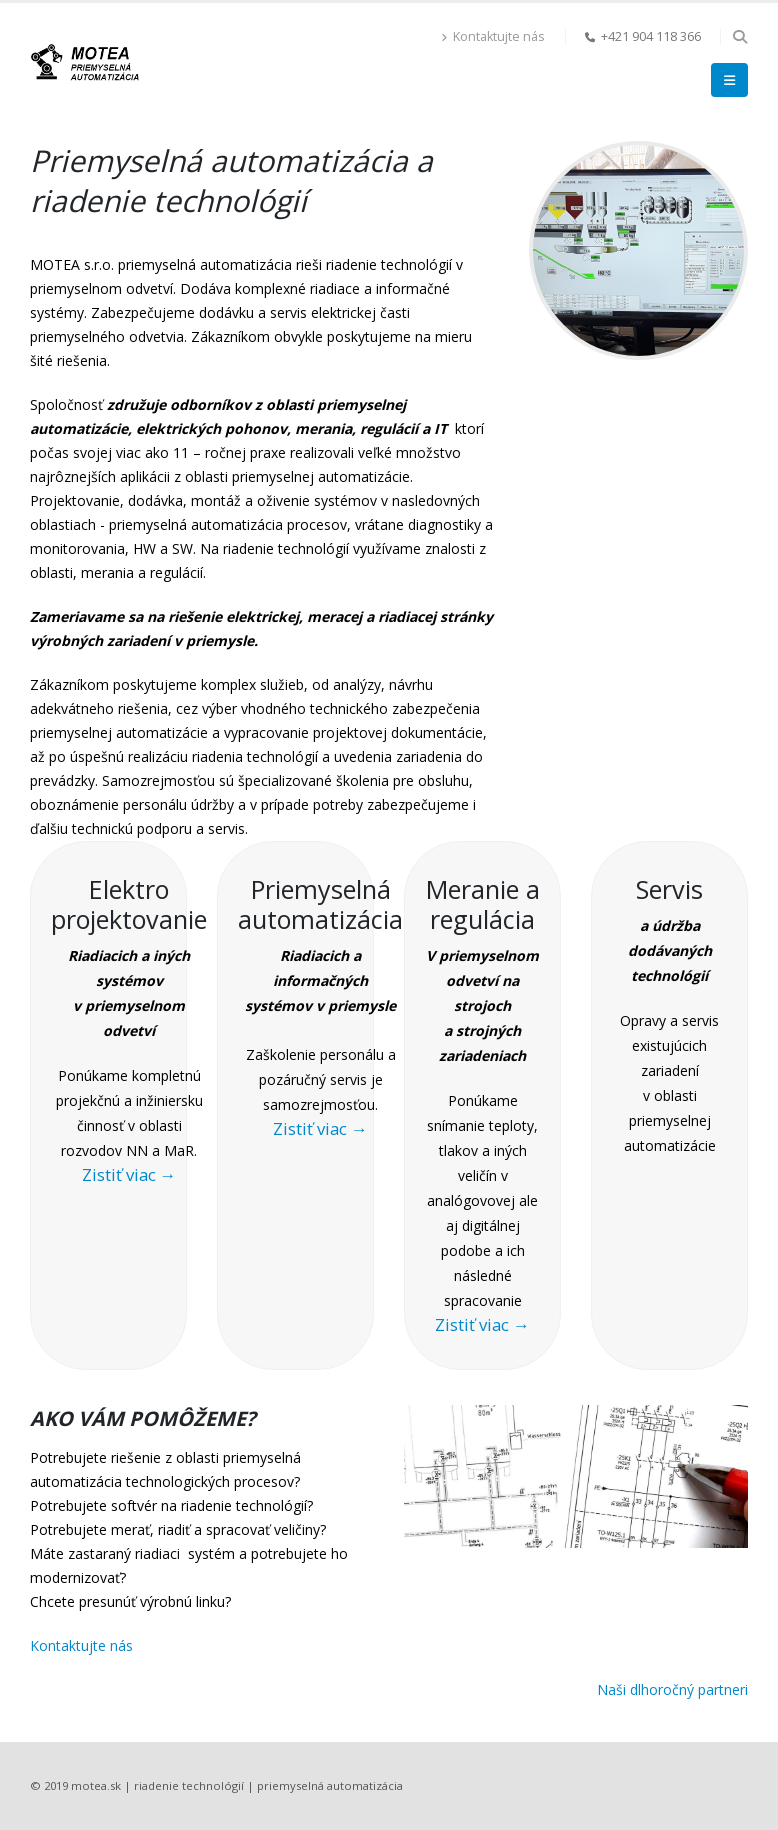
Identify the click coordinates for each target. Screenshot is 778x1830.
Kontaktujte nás (493, 36)
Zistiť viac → (129, 1174)
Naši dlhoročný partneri (672, 1689)
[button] (739, 37)
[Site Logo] (85, 61)
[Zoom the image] (638, 152)
